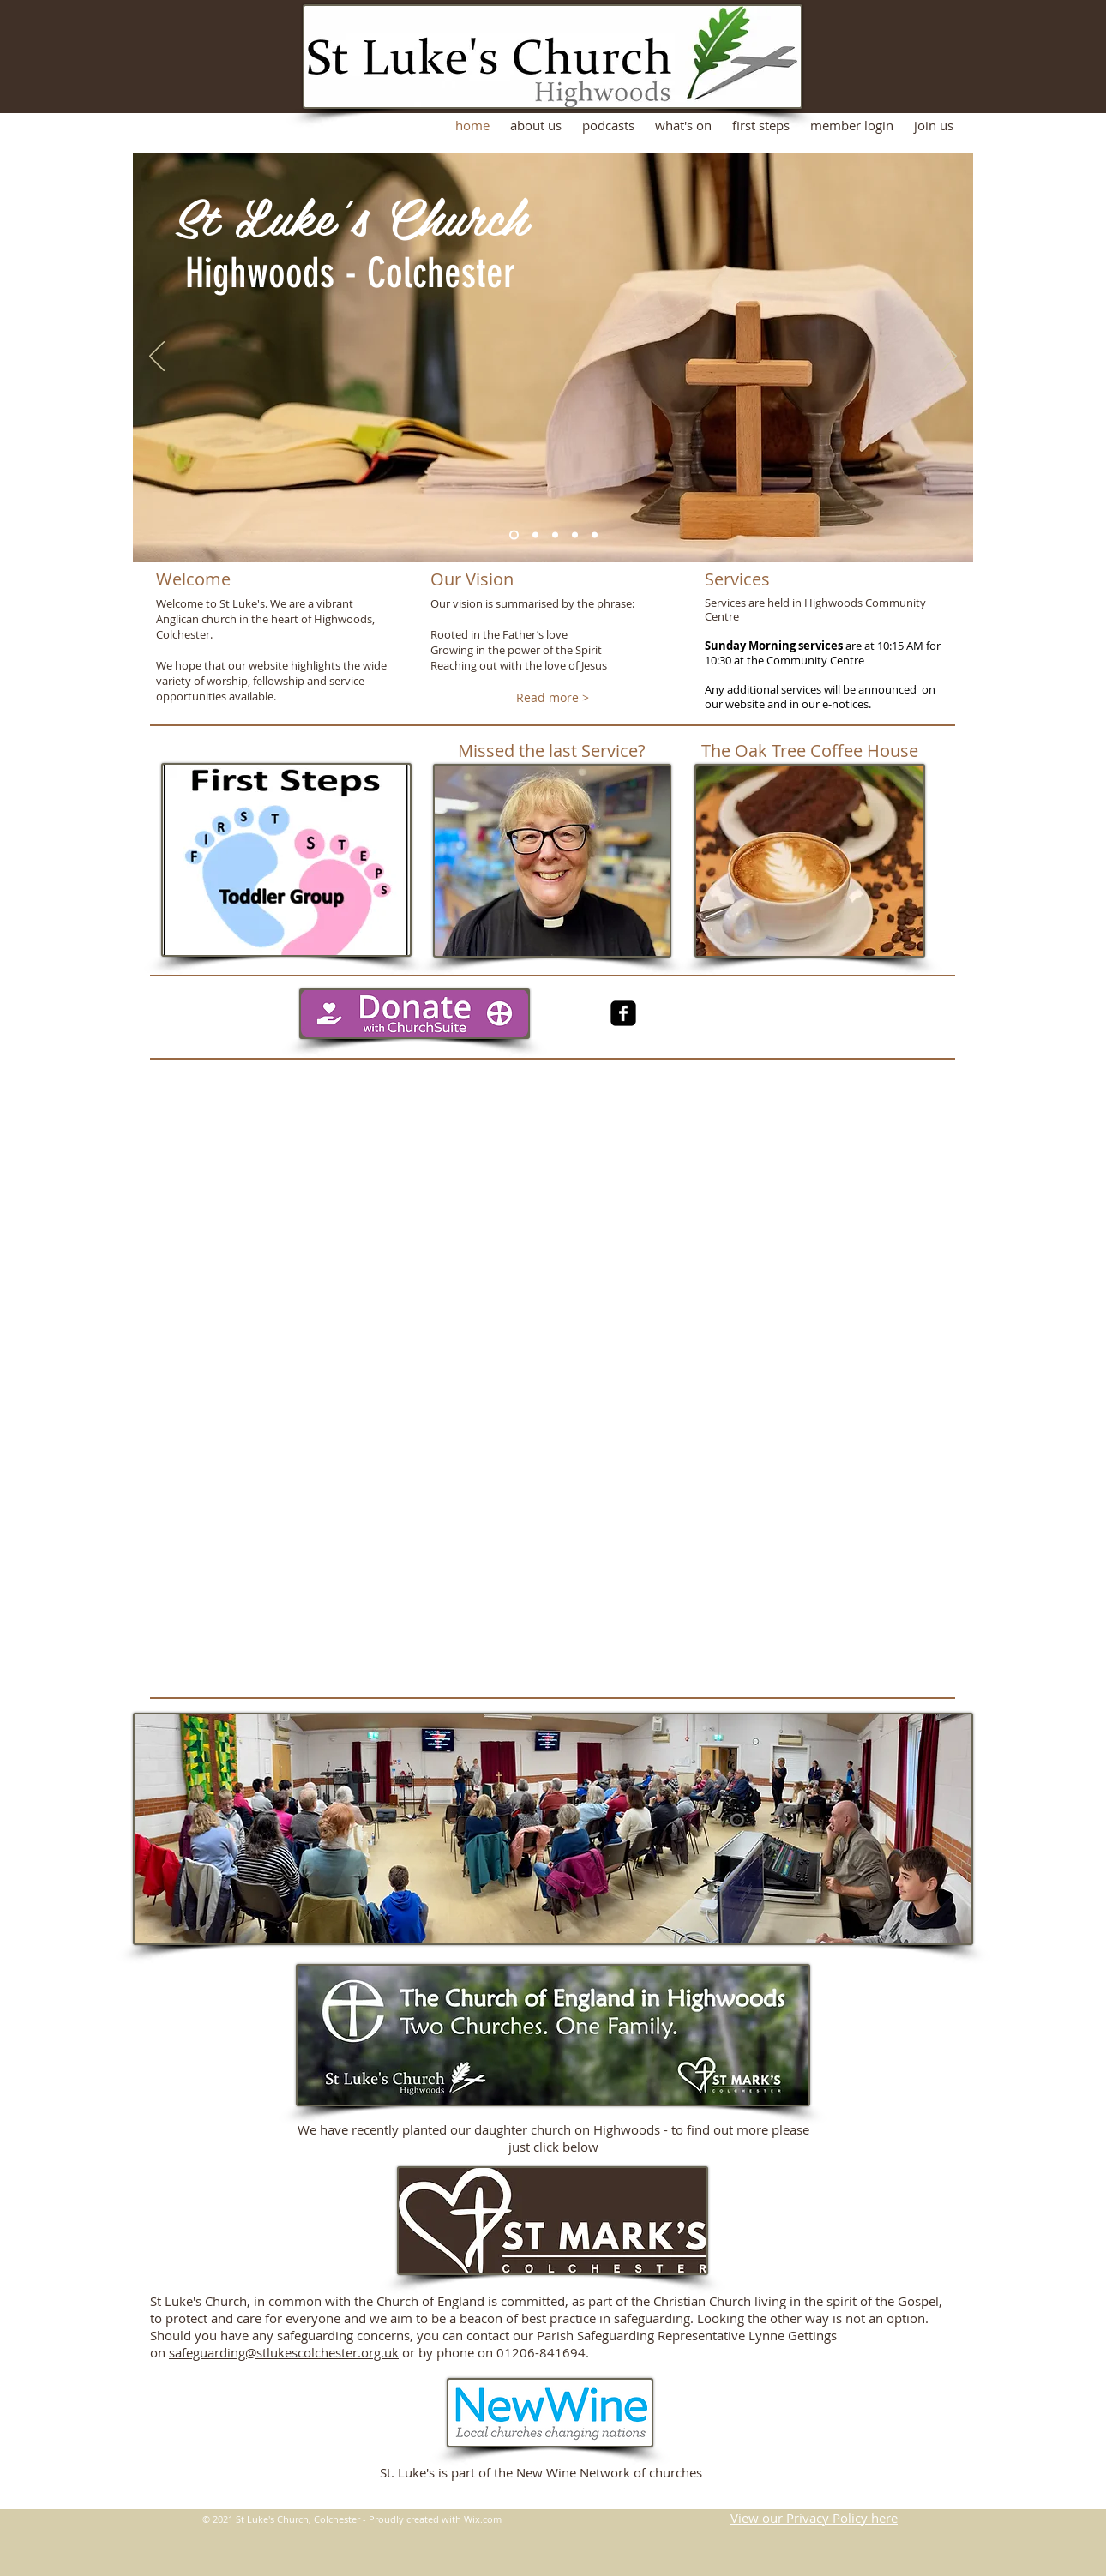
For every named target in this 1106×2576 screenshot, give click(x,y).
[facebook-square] (623, 1013)
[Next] (949, 357)
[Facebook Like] (801, 1030)
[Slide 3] (555, 535)
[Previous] (157, 357)
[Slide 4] (575, 535)
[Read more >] (552, 698)
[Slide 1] (514, 535)
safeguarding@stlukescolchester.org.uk (284, 2352)
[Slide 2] (535, 535)
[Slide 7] (595, 535)
